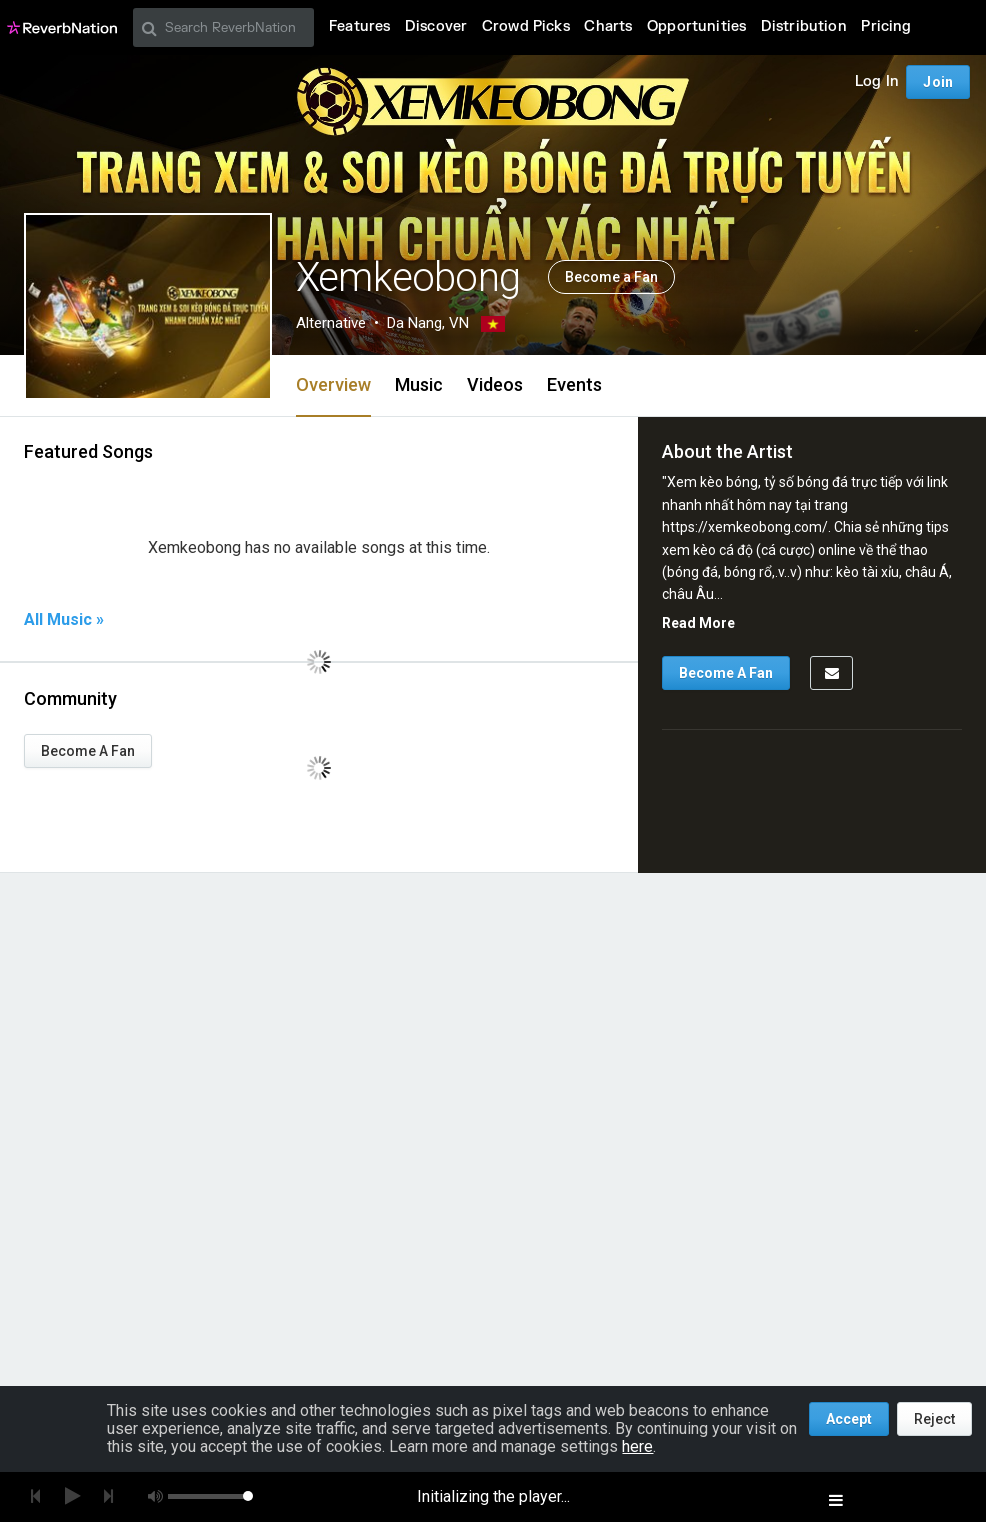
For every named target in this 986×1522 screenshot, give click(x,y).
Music (419, 384)
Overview (333, 384)
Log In (877, 81)
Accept (849, 1419)
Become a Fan (611, 277)
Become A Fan (88, 751)
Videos (495, 384)
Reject (934, 1419)
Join (938, 82)
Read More (698, 623)
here (637, 1446)
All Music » (64, 620)
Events (574, 384)
